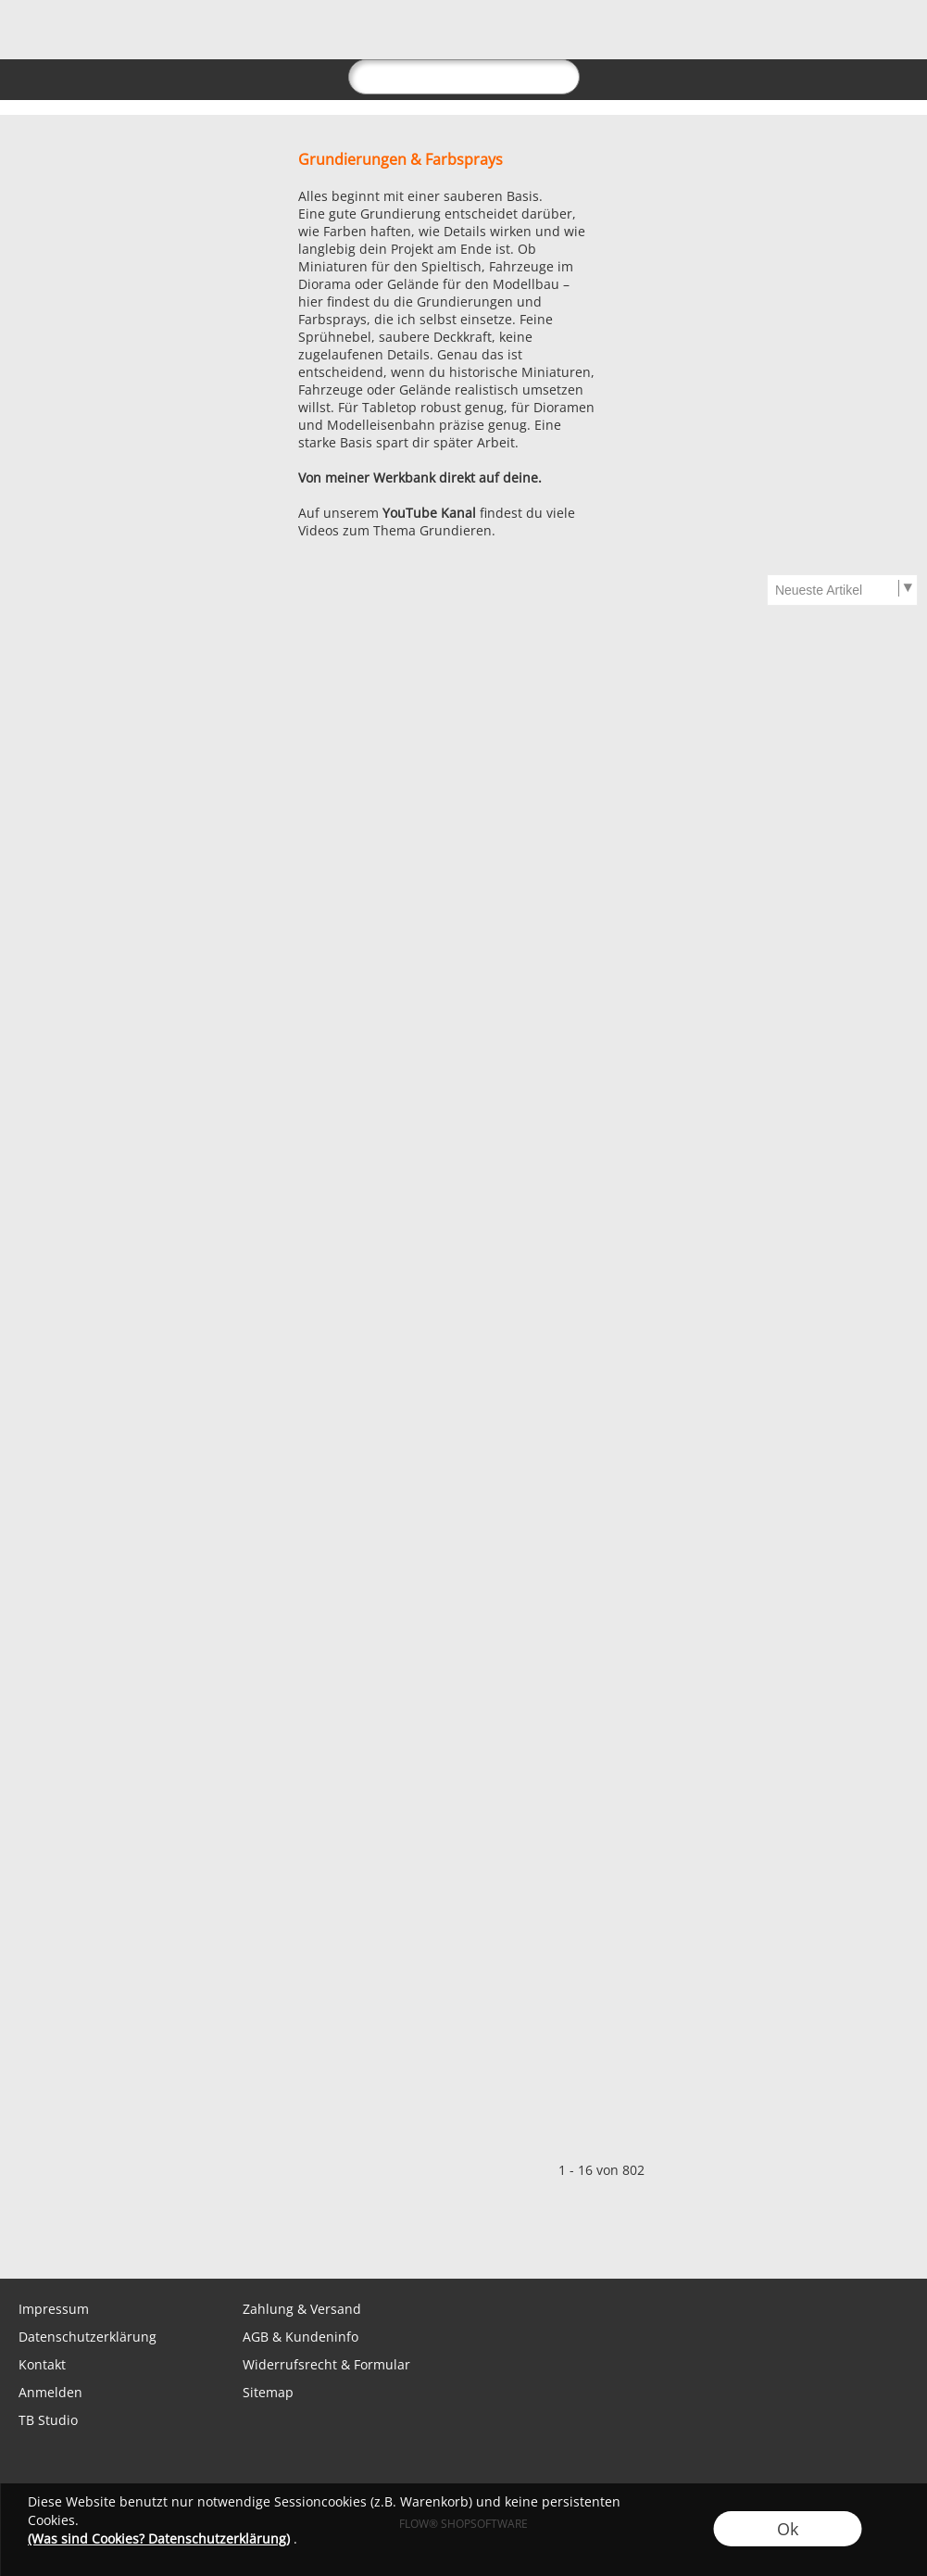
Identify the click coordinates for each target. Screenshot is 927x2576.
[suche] (464, 76)
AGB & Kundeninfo (300, 2336)
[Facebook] (123, 2241)
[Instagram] (173, 2241)
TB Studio (48, 2420)
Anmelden (50, 2392)
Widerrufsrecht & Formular (326, 2364)
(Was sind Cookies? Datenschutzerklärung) (159, 2538)
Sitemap (268, 2392)
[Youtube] (223, 2241)
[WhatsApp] (73, 2241)
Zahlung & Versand (302, 2309)
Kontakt (42, 2364)
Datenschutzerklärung (88, 2336)
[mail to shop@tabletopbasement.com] (23, 2241)
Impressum (54, 2309)
